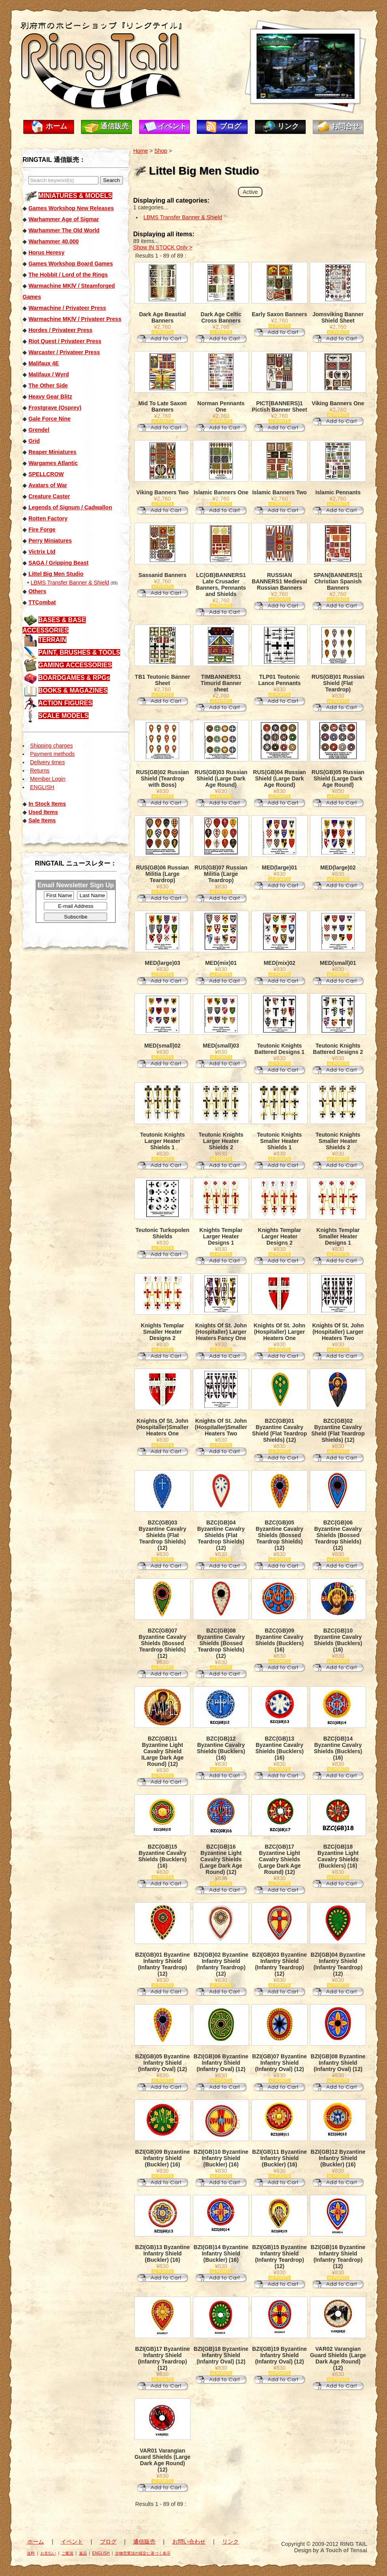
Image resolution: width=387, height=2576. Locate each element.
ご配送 (68, 2553)
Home (140, 151)
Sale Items (42, 820)
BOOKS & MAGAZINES (73, 690)
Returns (39, 770)
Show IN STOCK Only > (163, 247)
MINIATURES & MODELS (75, 195)
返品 (83, 2553)
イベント (172, 126)
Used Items (43, 812)
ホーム (56, 126)
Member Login (48, 779)
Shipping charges (51, 745)
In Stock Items (47, 804)
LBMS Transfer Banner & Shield (69, 582)
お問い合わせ (189, 2541)
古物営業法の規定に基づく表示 (142, 2553)
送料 (31, 2553)
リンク (288, 126)
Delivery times (47, 762)
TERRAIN (52, 639)
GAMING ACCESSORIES (75, 665)
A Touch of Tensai (343, 2550)
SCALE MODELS (63, 715)
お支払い (48, 2553)
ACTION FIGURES (65, 703)
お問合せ (345, 126)
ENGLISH (42, 787)
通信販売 (114, 126)
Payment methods (52, 754)
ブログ (230, 126)
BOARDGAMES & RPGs (74, 677)
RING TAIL (353, 2544)
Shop (160, 151)
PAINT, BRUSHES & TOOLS (79, 652)
